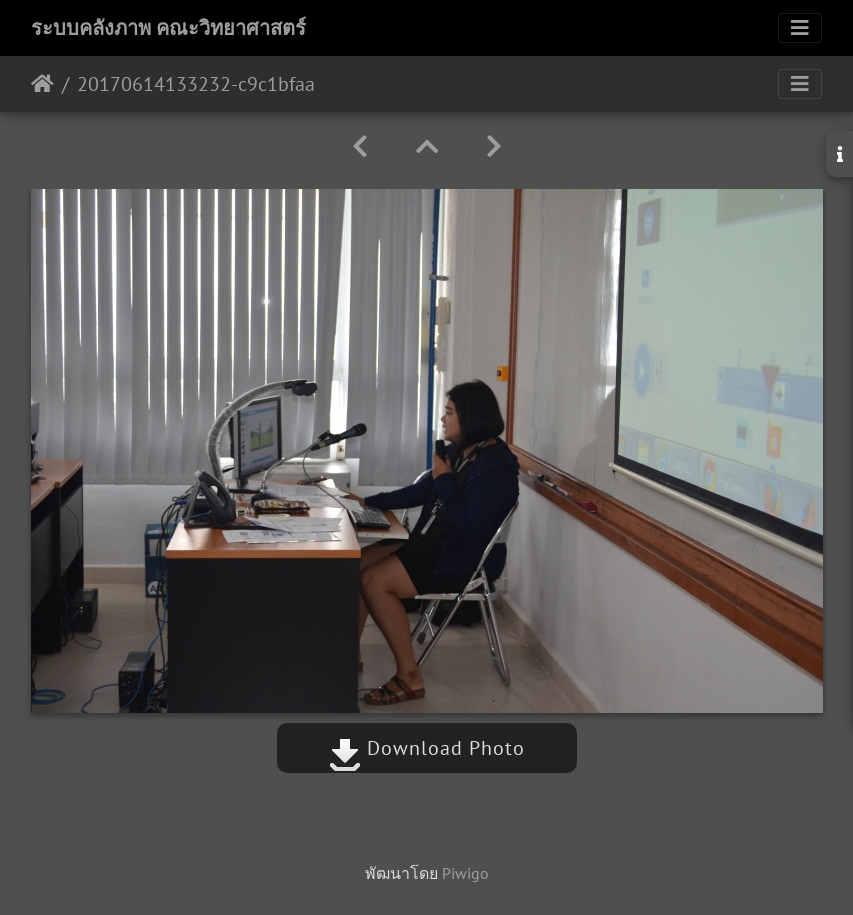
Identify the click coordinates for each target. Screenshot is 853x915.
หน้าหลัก (42, 84)
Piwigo (465, 873)
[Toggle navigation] (800, 28)
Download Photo (427, 748)
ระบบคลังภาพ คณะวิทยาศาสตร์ (168, 28)
